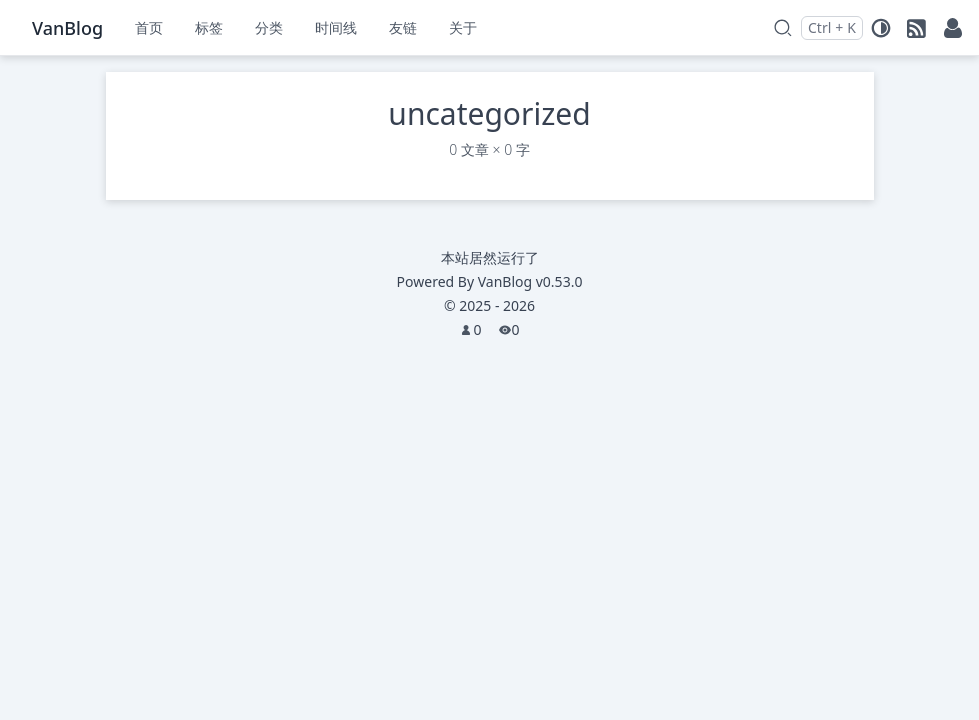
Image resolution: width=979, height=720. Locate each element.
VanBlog (530, 281)
